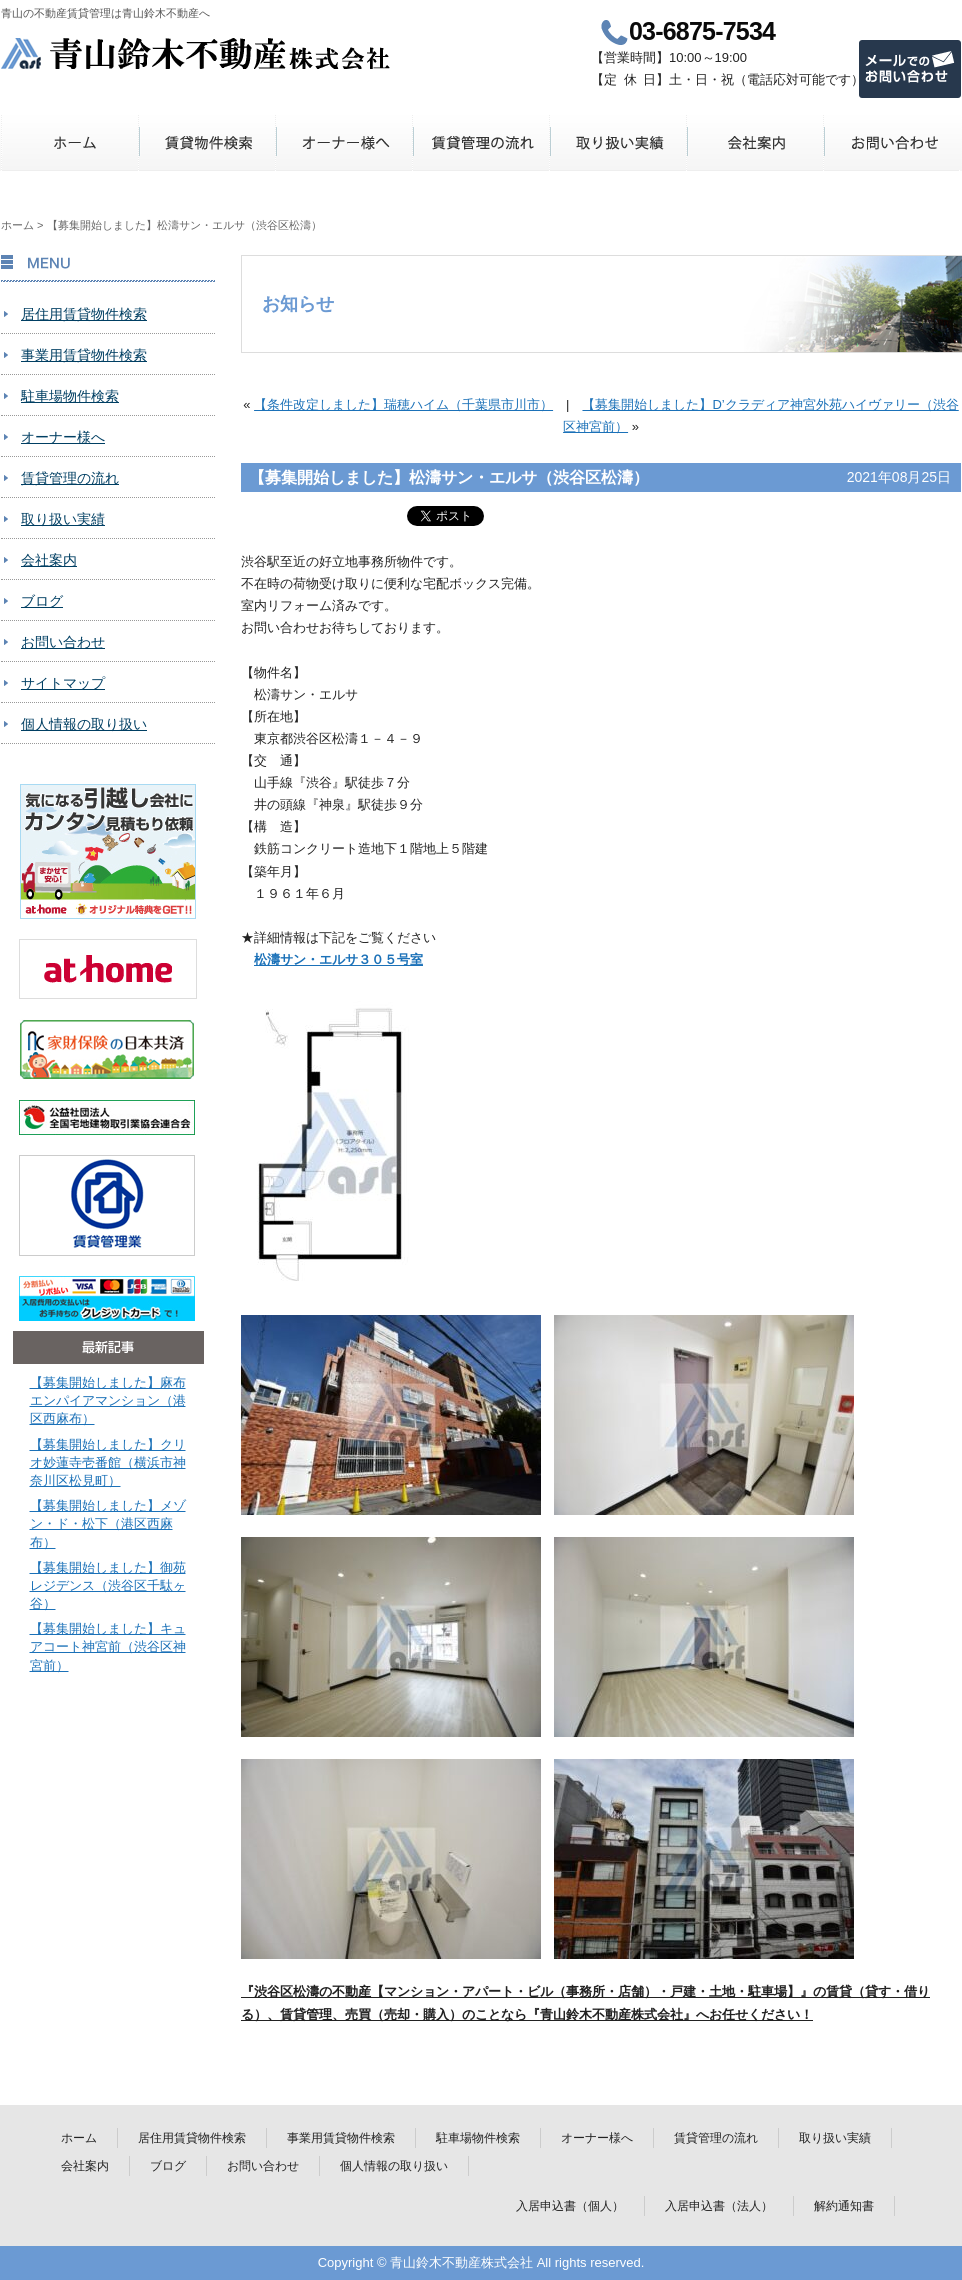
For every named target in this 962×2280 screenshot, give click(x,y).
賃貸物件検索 (207, 142)
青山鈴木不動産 (196, 53)
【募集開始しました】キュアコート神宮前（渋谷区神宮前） (108, 1646)
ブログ (42, 601)
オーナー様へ (344, 142)
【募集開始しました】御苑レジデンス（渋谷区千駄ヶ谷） (108, 1585)
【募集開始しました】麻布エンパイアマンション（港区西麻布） (108, 1400)
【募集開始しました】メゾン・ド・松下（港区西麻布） (108, 1523)
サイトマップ (63, 683)
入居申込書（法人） (719, 2206)
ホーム (70, 142)
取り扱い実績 (618, 142)
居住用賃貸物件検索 (84, 314)
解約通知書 (844, 2206)
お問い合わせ (892, 142)
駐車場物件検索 (70, 396)
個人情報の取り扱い (84, 724)
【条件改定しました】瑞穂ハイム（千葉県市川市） (403, 404)
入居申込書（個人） (570, 2206)
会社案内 (755, 142)
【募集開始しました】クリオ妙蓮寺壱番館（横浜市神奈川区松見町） (108, 1462)
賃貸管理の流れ (481, 142)
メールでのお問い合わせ (910, 69)
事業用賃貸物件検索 (84, 355)
